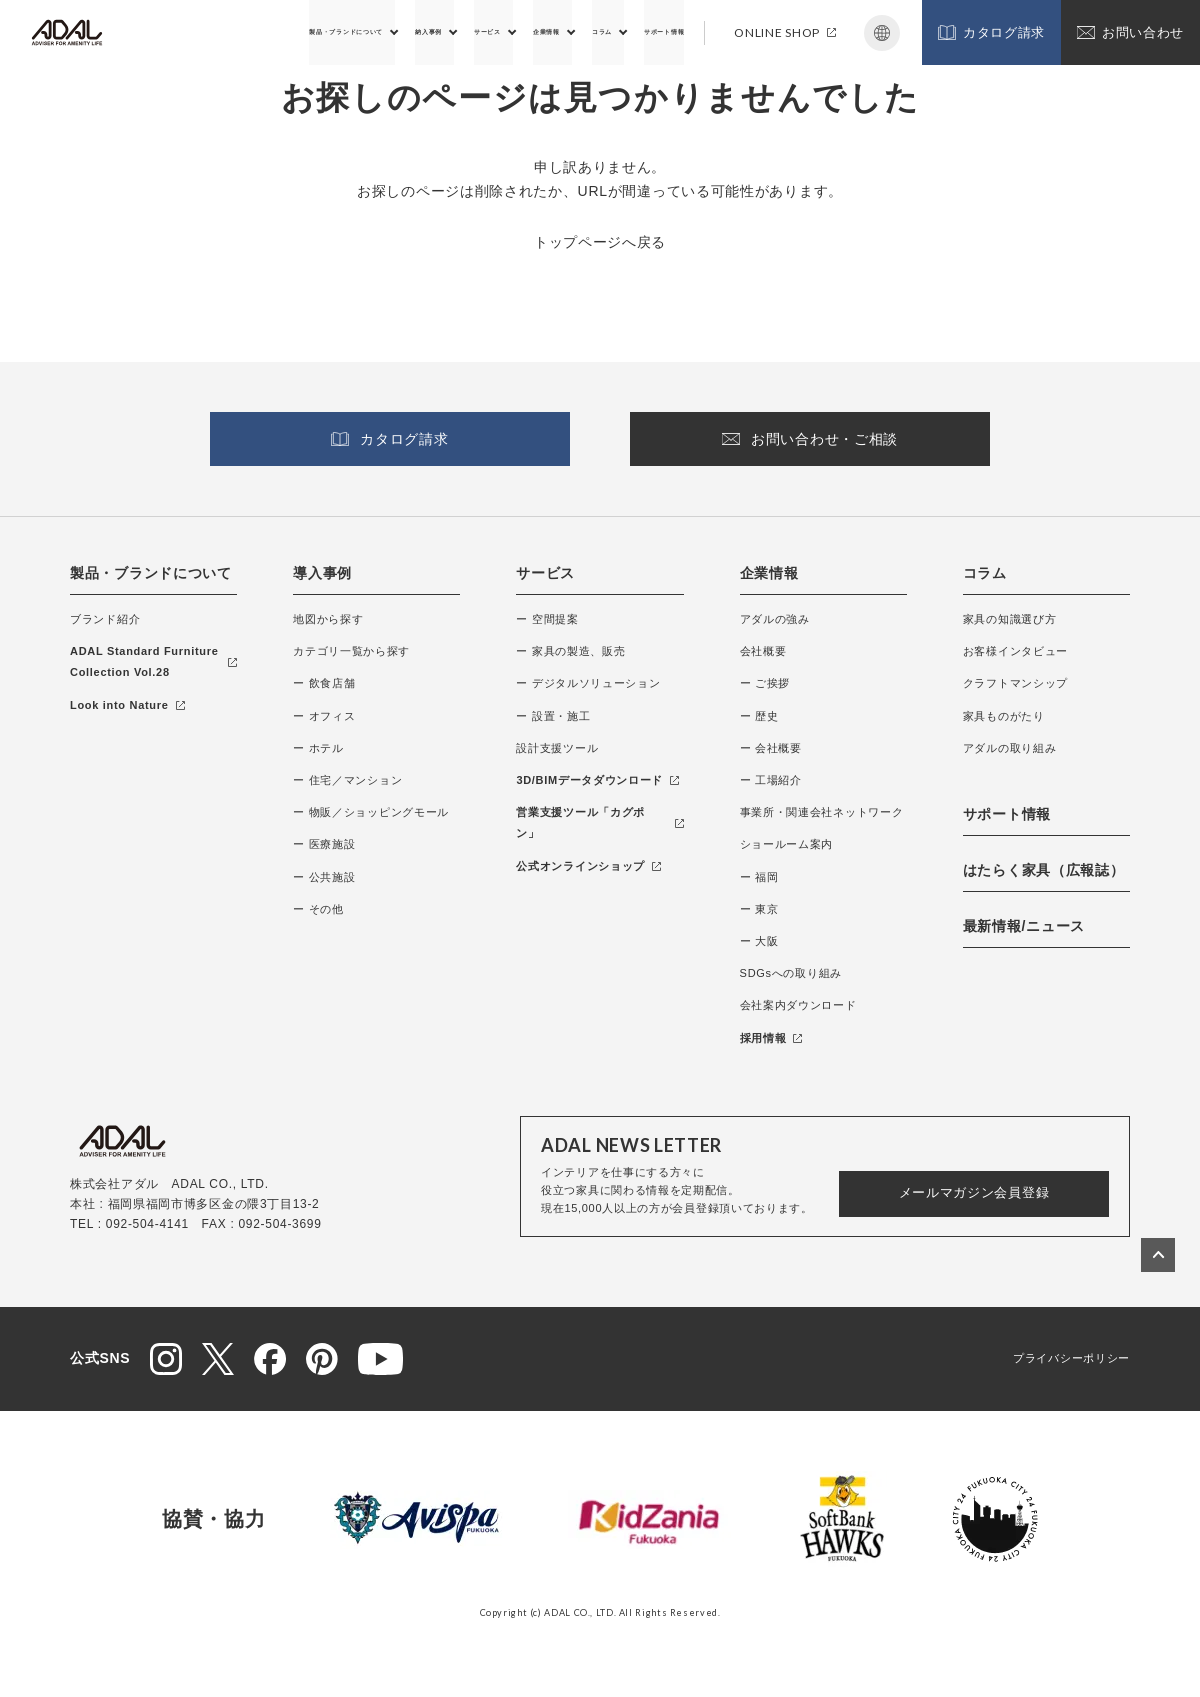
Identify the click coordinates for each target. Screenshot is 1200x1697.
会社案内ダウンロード (798, 1005)
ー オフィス (324, 716)
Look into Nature (127, 705)
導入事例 (322, 573)
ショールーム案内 (787, 844)
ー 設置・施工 (553, 716)
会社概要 (763, 651)
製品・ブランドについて (188, 32)
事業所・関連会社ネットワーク (822, 812)
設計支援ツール (557, 748)
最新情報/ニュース (1024, 926)
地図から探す (328, 619)
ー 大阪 (759, 941)
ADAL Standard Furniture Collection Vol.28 (153, 661)
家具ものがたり (1004, 716)
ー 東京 (759, 909)
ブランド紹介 (105, 619)
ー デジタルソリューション (588, 683)
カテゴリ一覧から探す (351, 651)
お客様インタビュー (1015, 651)
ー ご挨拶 (765, 683)
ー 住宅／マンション (347, 780)
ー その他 (318, 909)
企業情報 (480, 32)
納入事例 (315, 32)
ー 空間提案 (547, 619)
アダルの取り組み (1010, 748)
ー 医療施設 (324, 844)
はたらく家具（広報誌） (1044, 870)
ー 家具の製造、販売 (570, 651)
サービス (397, 32)
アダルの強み (775, 619)
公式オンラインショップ (588, 866)
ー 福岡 (759, 877)
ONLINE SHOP (785, 32)
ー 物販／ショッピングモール (371, 812)
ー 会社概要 (771, 748)
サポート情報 (646, 32)
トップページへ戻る (600, 242)
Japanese (882, 33)
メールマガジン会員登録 (974, 1192)
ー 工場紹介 (771, 780)
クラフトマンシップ (1015, 683)
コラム (557, 32)
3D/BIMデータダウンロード (597, 780)
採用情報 (771, 1038)
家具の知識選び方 (1010, 619)
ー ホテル (318, 748)
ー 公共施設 (324, 877)
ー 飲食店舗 (324, 683)
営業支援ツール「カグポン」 (599, 822)
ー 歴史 (759, 716)
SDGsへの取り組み (791, 973)
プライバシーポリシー (1071, 1358)
